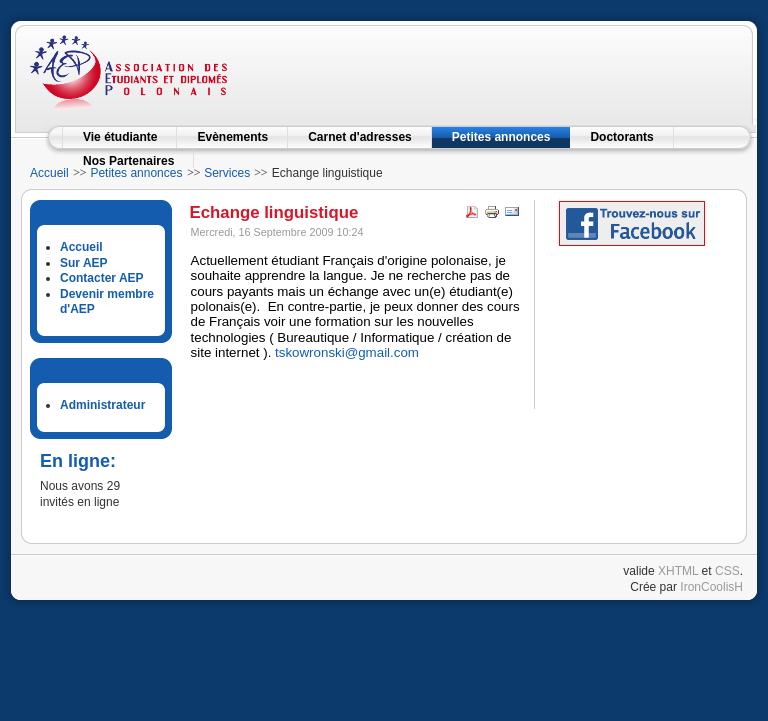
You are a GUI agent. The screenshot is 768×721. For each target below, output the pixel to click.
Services (227, 173)
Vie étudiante (120, 137)
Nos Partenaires (128, 161)
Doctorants (621, 137)
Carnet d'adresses (360, 137)
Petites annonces (501, 137)
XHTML (678, 571)
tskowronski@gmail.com (347, 352)
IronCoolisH (711, 587)
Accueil (49, 173)
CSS (727, 571)
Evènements (232, 137)
